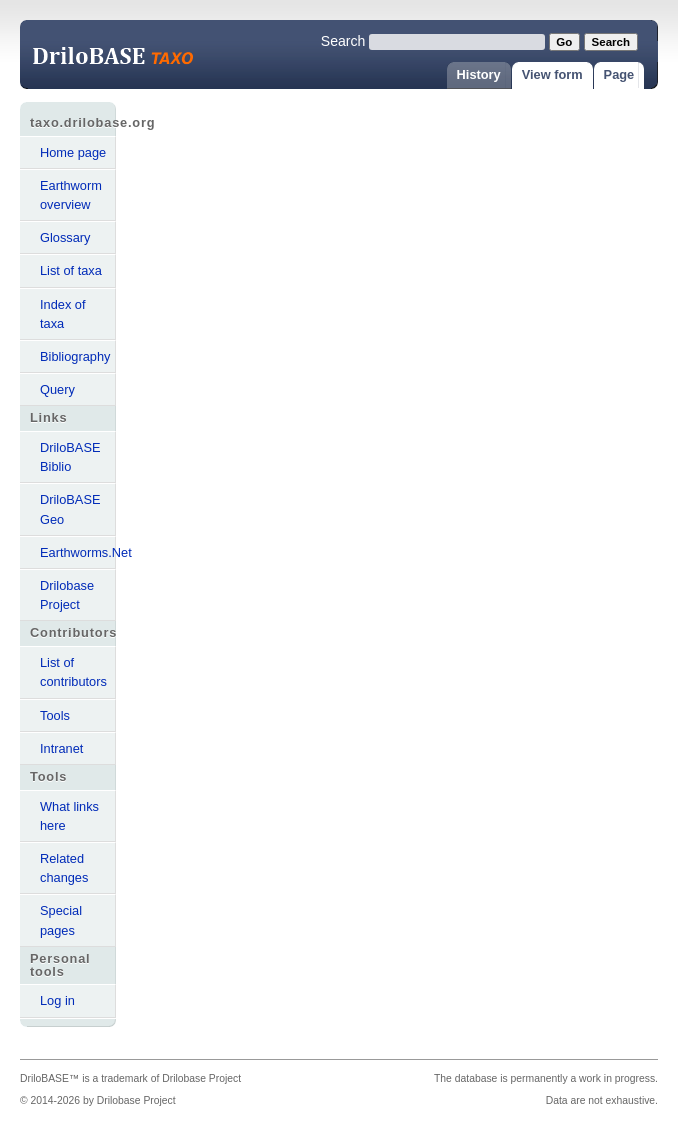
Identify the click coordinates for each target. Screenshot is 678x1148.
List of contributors (73, 672)
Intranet (61, 748)
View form (552, 74)
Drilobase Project (67, 595)
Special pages (61, 920)
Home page (73, 152)
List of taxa (71, 270)
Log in (57, 1000)
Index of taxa (63, 314)
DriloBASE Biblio (70, 457)
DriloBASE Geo (70, 509)
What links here (69, 816)
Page (619, 74)
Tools (55, 715)
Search (343, 41)
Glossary (65, 237)
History (479, 74)
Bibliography (75, 356)
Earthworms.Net (78, 552)
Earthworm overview (71, 195)
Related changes (64, 868)
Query (57, 389)
